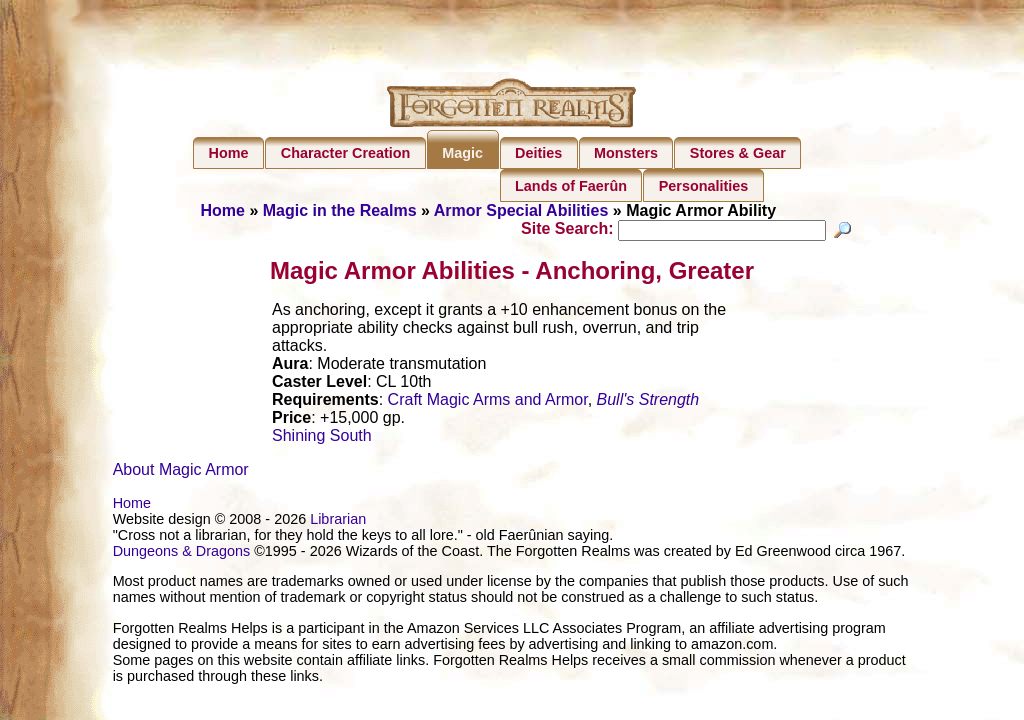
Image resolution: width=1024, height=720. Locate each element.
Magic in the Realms (340, 210)
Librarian (338, 522)
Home (229, 153)
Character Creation (346, 153)
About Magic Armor (181, 472)
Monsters (626, 153)
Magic (462, 153)
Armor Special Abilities (521, 210)
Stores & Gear (738, 153)
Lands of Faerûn (571, 186)
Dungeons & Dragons (182, 554)
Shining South (322, 438)
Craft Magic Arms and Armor (488, 402)
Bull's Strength (648, 402)
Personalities (704, 186)
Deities (538, 153)
